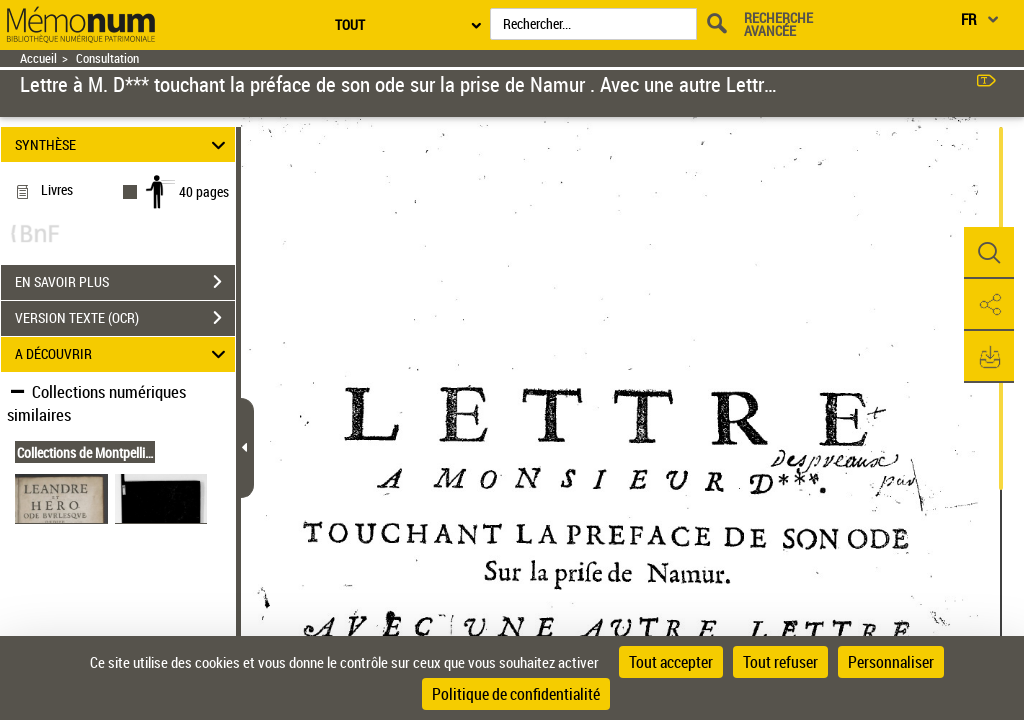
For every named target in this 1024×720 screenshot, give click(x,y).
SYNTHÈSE (123, 144)
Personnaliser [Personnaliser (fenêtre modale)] (891, 662)
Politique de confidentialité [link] (516, 694)
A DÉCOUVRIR (123, 354)
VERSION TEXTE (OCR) (125, 318)
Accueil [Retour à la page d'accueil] (38, 58)
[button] (989, 253)
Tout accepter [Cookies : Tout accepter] (671, 662)
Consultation (107, 58)
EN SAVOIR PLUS (125, 282)
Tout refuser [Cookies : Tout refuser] (780, 662)
